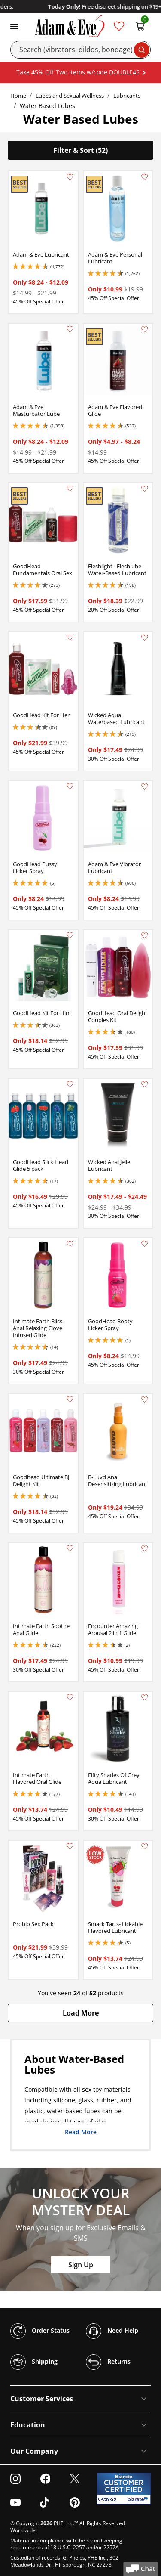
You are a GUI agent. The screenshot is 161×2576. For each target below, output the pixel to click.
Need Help (112, 2331)
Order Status (40, 2331)
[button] (80, 2013)
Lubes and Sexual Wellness (70, 95)
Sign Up (80, 2264)
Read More (81, 2132)
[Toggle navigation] (14, 26)
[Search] (80, 50)
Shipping (34, 2362)
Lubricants (126, 95)
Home (18, 95)
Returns (108, 2362)
